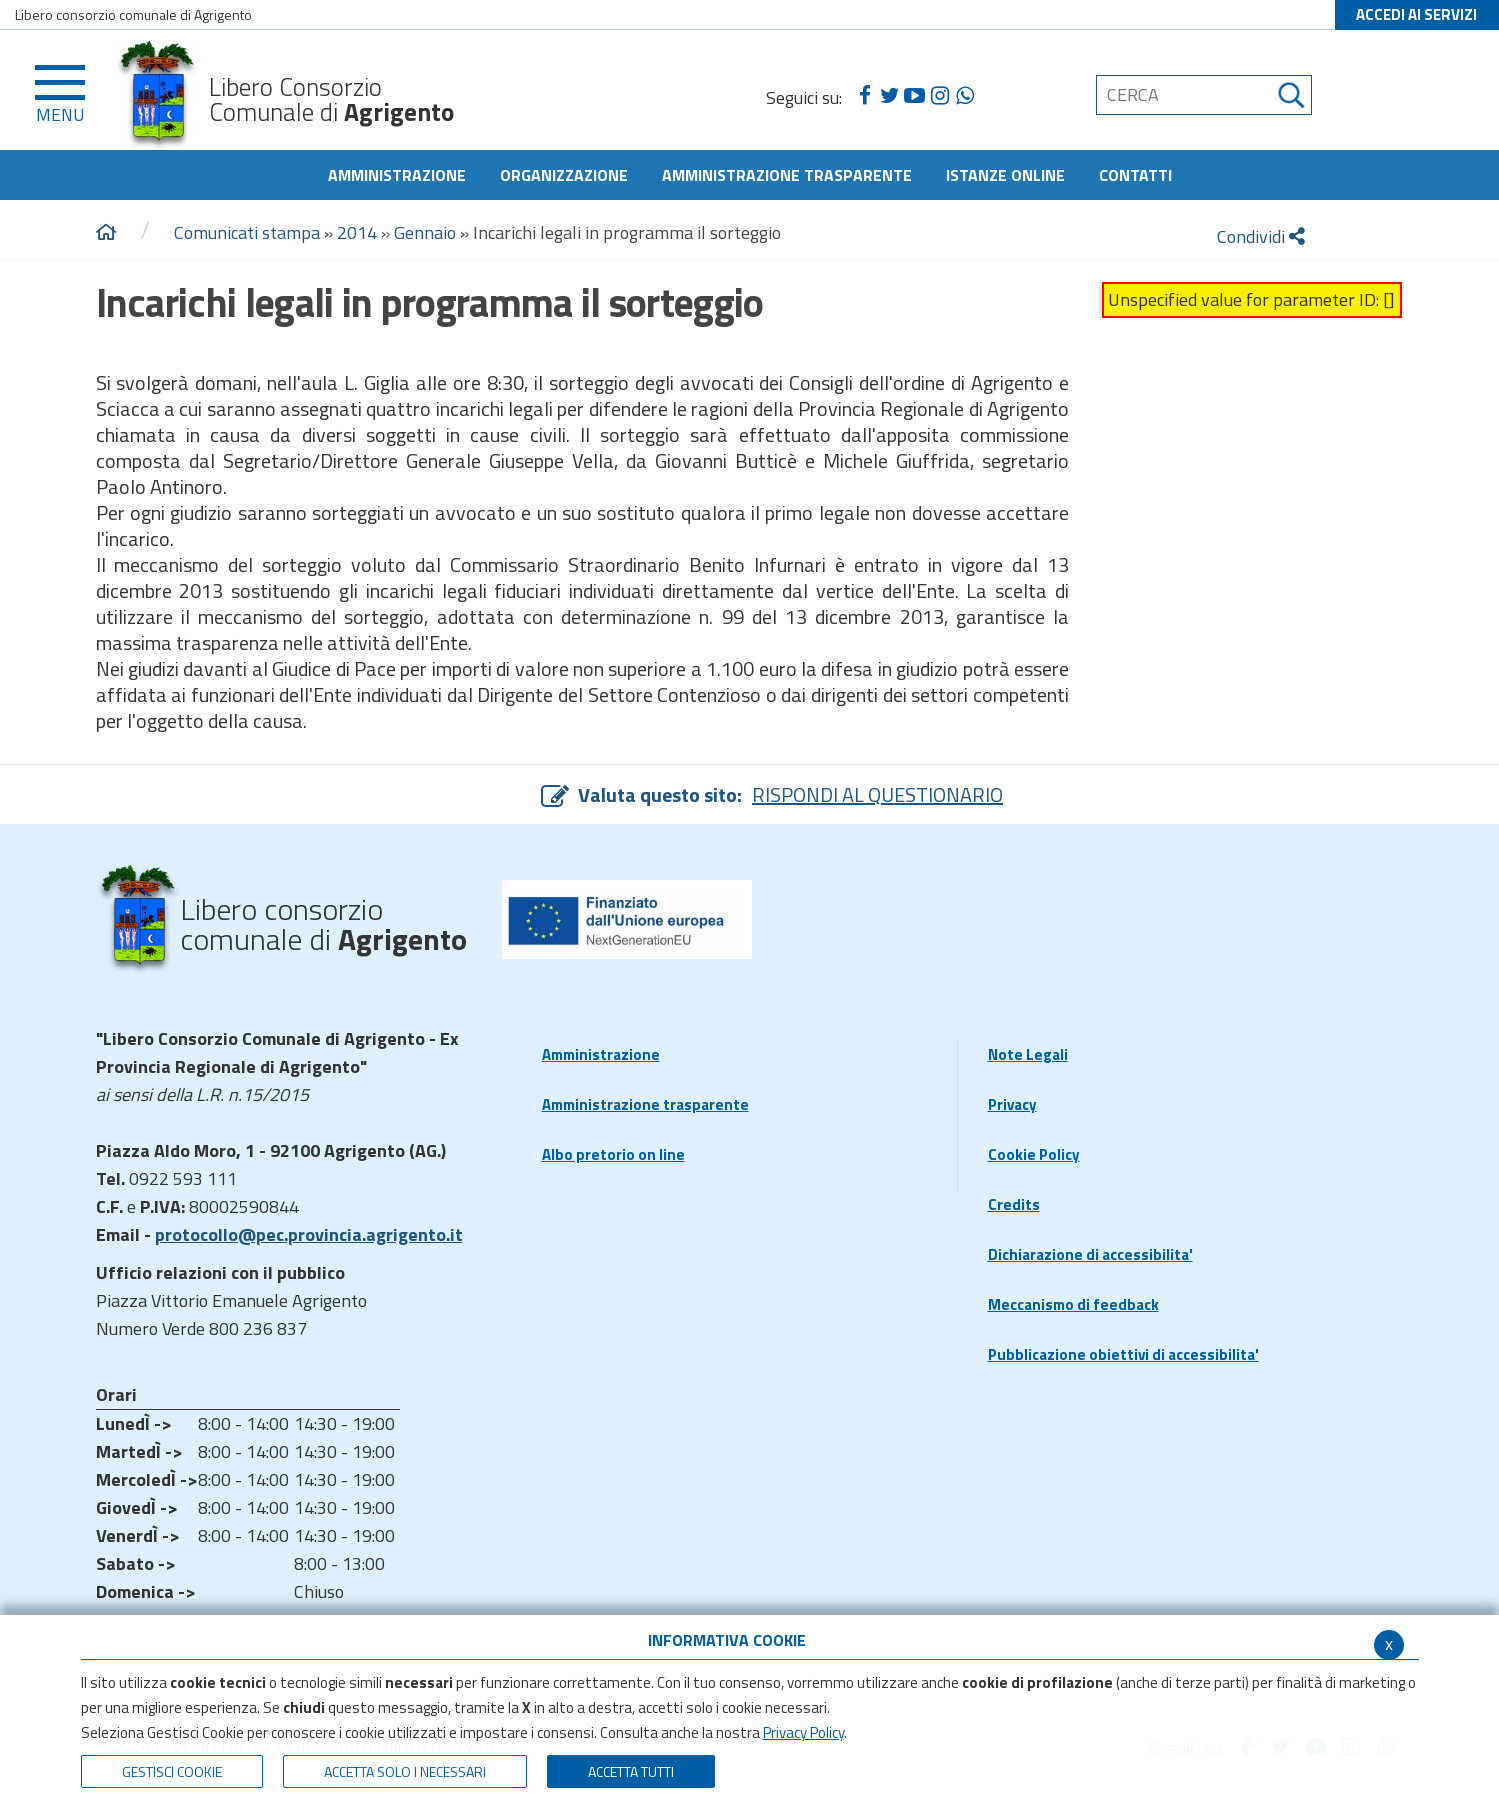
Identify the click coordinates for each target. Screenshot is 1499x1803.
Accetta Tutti (631, 1771)
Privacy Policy (803, 1732)
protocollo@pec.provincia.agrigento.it (309, 1234)
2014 (357, 232)
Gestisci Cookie (172, 1771)
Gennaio (425, 232)
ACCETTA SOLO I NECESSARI (405, 1771)
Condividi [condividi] (1261, 236)
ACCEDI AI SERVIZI (1416, 14)
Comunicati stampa (247, 232)
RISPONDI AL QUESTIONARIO (877, 794)
